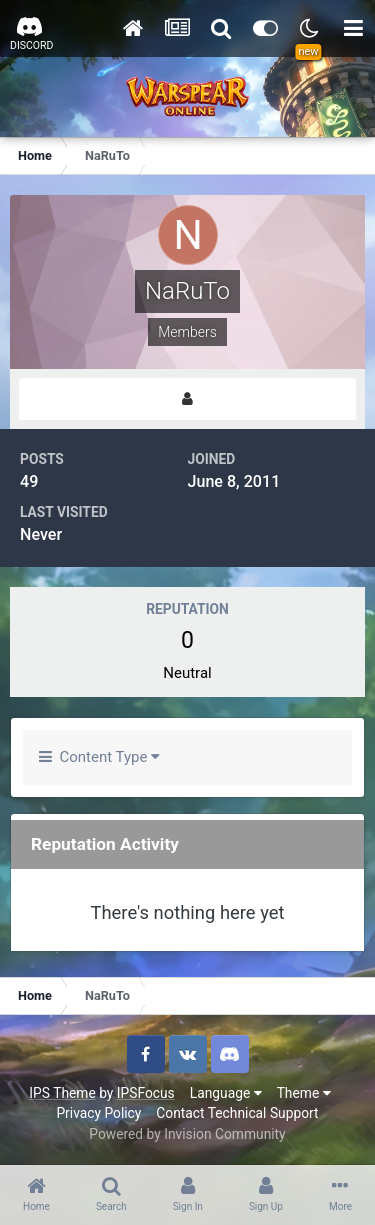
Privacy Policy (98, 1113)
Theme (304, 1093)
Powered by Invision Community (187, 1134)
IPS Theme (62, 1093)
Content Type (99, 757)
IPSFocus (146, 1093)
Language (226, 1093)
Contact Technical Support (237, 1113)
